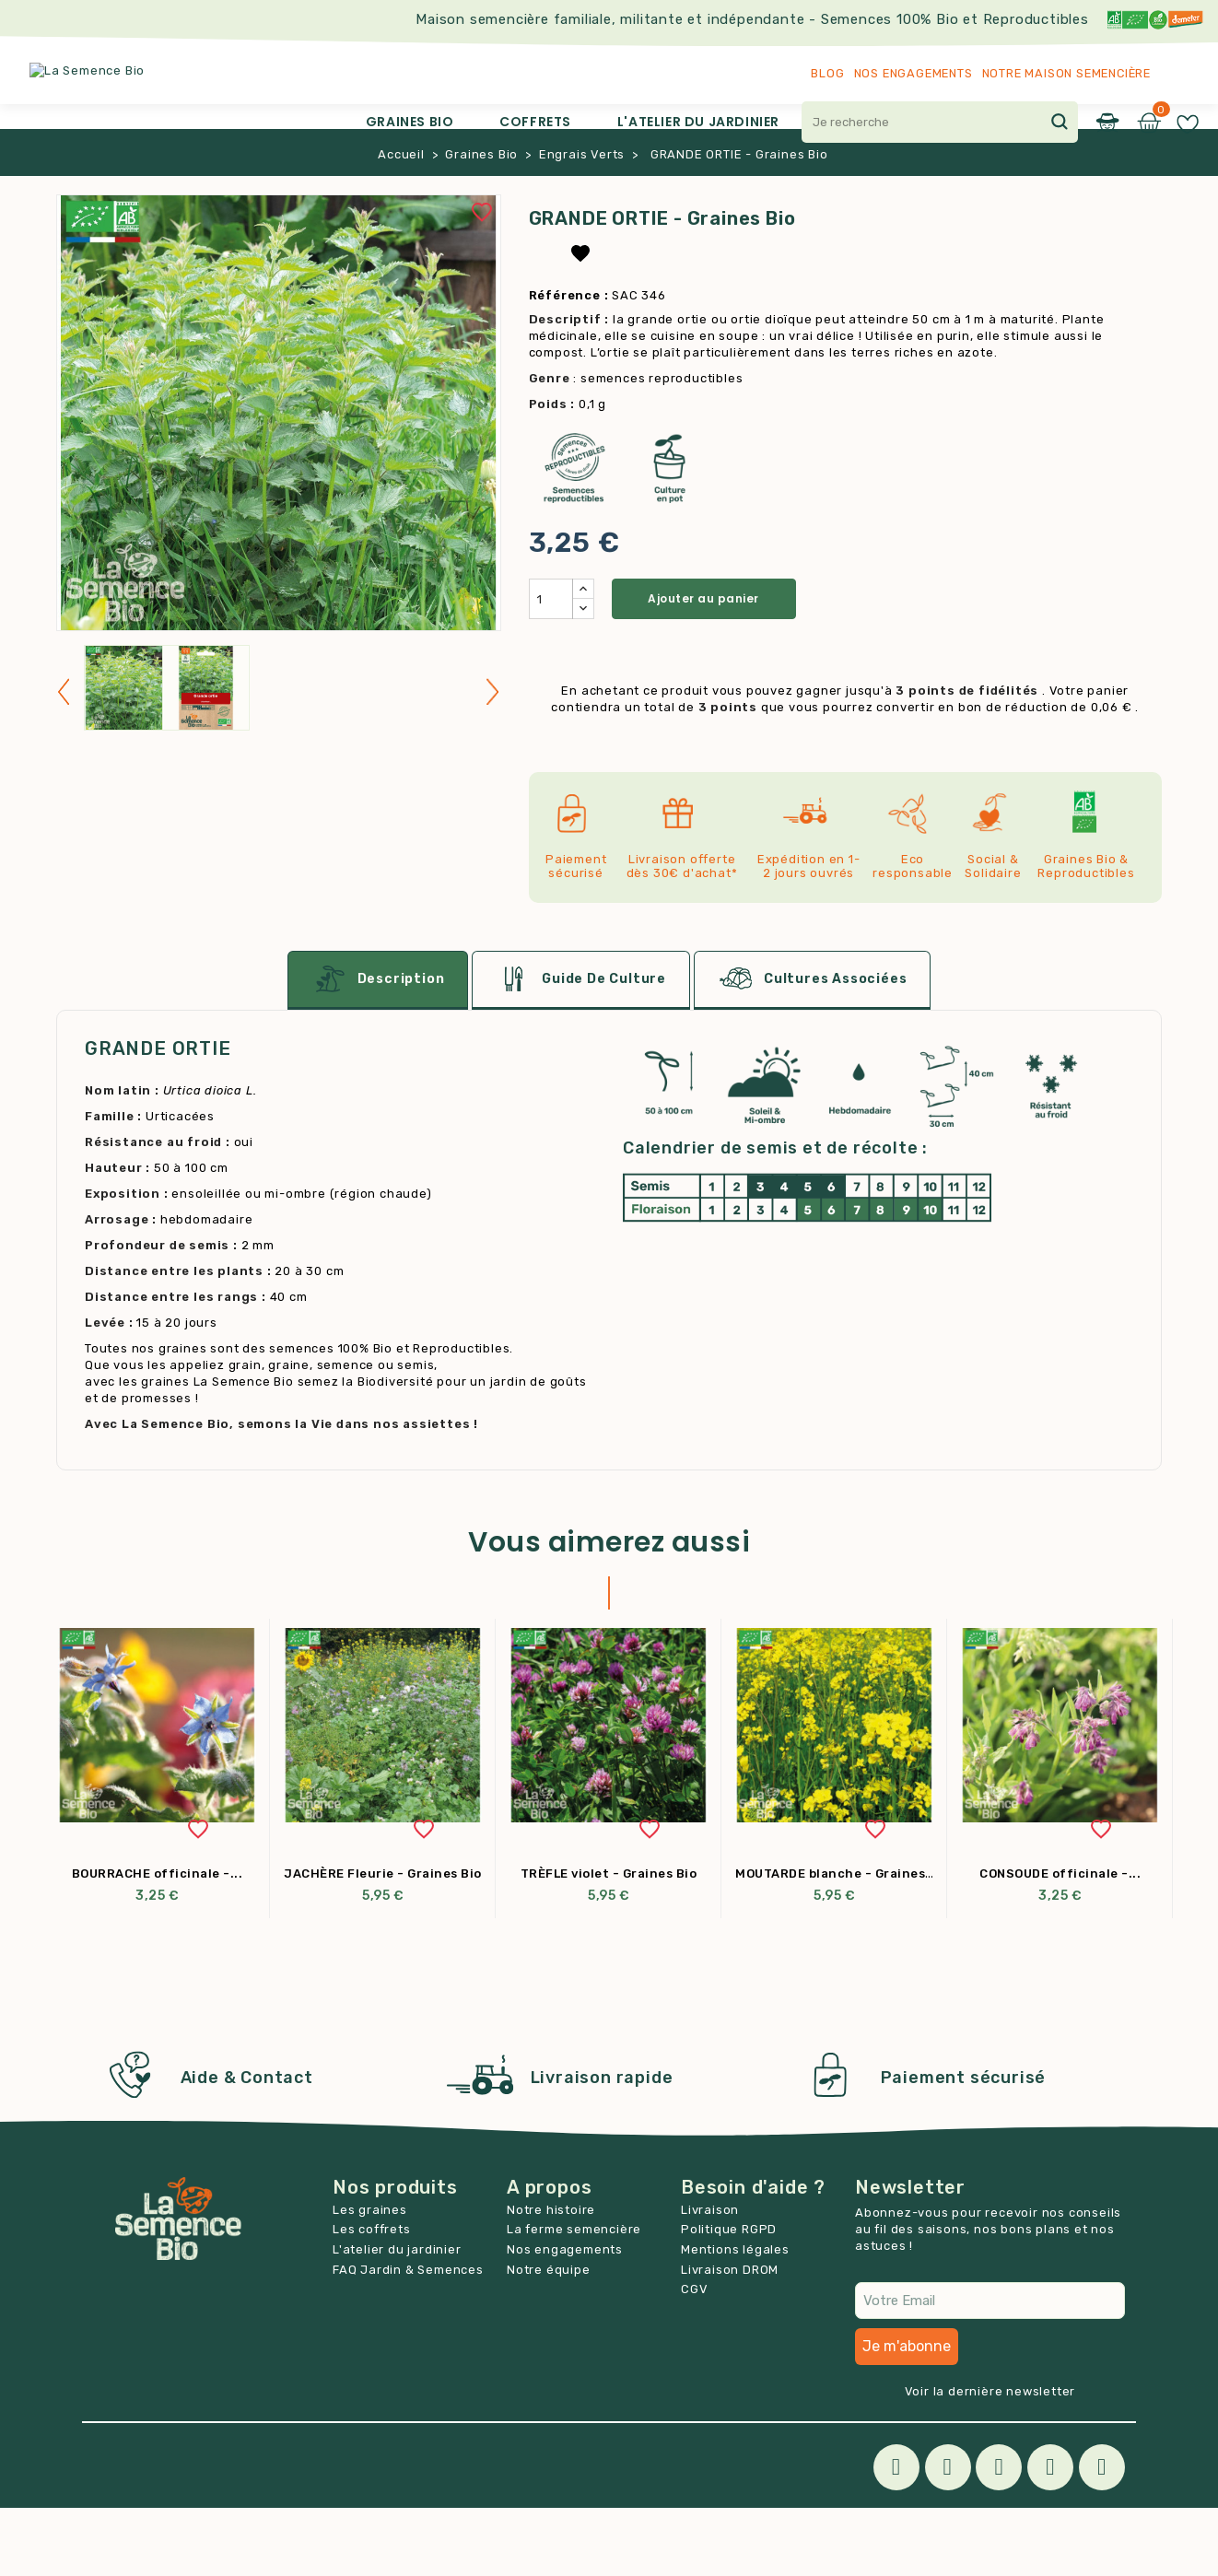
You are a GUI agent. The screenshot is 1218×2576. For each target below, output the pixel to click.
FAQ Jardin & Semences (408, 2338)
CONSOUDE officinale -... (1060, 1942)
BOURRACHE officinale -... (157, 1942)
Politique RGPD (729, 2297)
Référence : (569, 363)
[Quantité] (551, 667)
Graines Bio (410, 121)
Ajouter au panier (703, 666)
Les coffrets (372, 2297)
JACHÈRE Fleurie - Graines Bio (383, 1942)
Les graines (370, 2278)
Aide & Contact (247, 2146)
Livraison (710, 2278)
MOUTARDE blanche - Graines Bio (842, 1942)
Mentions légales (735, 2317)
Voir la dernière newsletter (990, 2459)
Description (378, 1047)
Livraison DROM (730, 2338)
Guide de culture (581, 1047)
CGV (694, 2357)
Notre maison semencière (1066, 73)
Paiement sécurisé (964, 2146)
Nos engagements (913, 73)
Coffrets (535, 121)
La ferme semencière (574, 2297)
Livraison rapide (602, 2146)
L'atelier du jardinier (698, 121)
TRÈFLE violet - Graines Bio (609, 1942)
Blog (827, 73)
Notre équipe (549, 2338)
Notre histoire (551, 2278)
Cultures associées (812, 1047)
